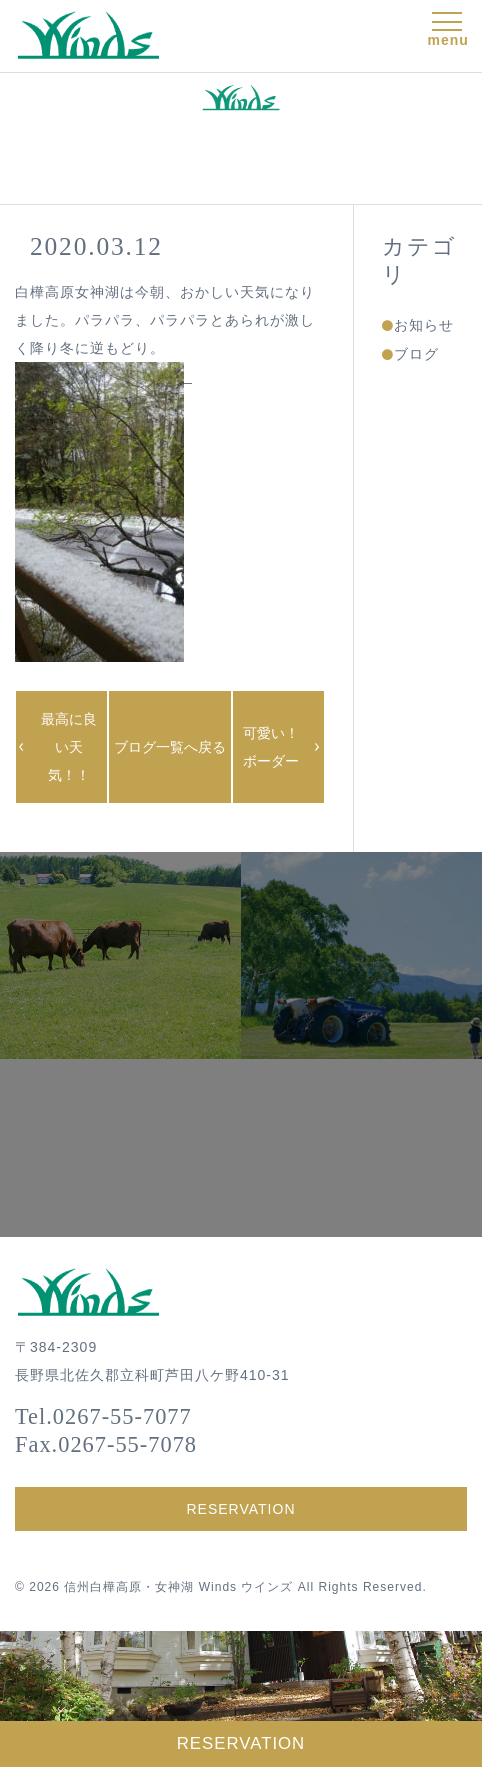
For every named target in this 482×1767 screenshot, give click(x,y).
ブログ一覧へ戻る (170, 747)
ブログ (416, 354)
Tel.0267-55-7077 (103, 1416)
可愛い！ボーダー (271, 747)
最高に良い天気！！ (69, 747)
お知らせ (424, 325)
